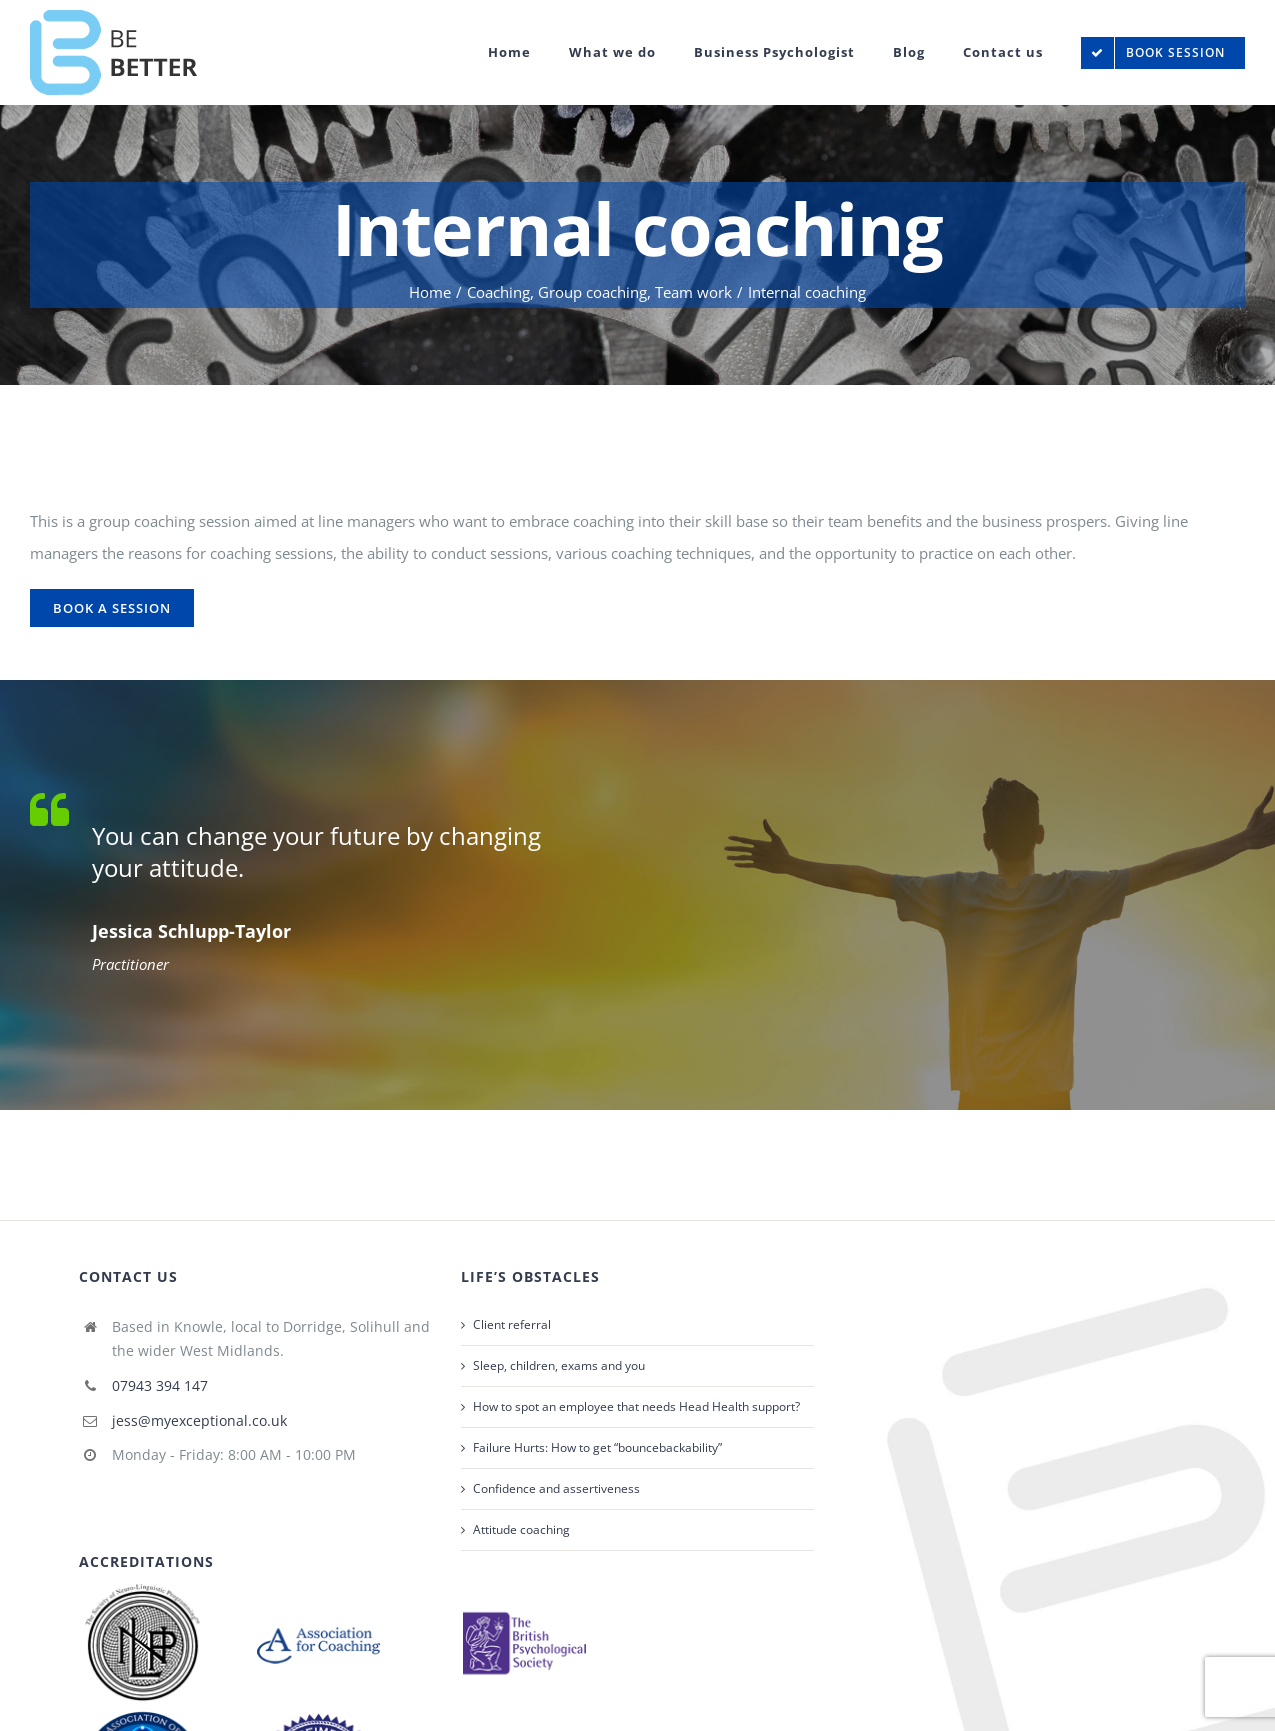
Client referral (512, 1324)
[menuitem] (528, 52)
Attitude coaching (521, 1529)
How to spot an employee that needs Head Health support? (636, 1406)
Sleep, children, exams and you (559, 1365)
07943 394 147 (160, 1385)
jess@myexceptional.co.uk (199, 1420)
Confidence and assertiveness (556, 1488)
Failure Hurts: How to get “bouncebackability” (597, 1447)
